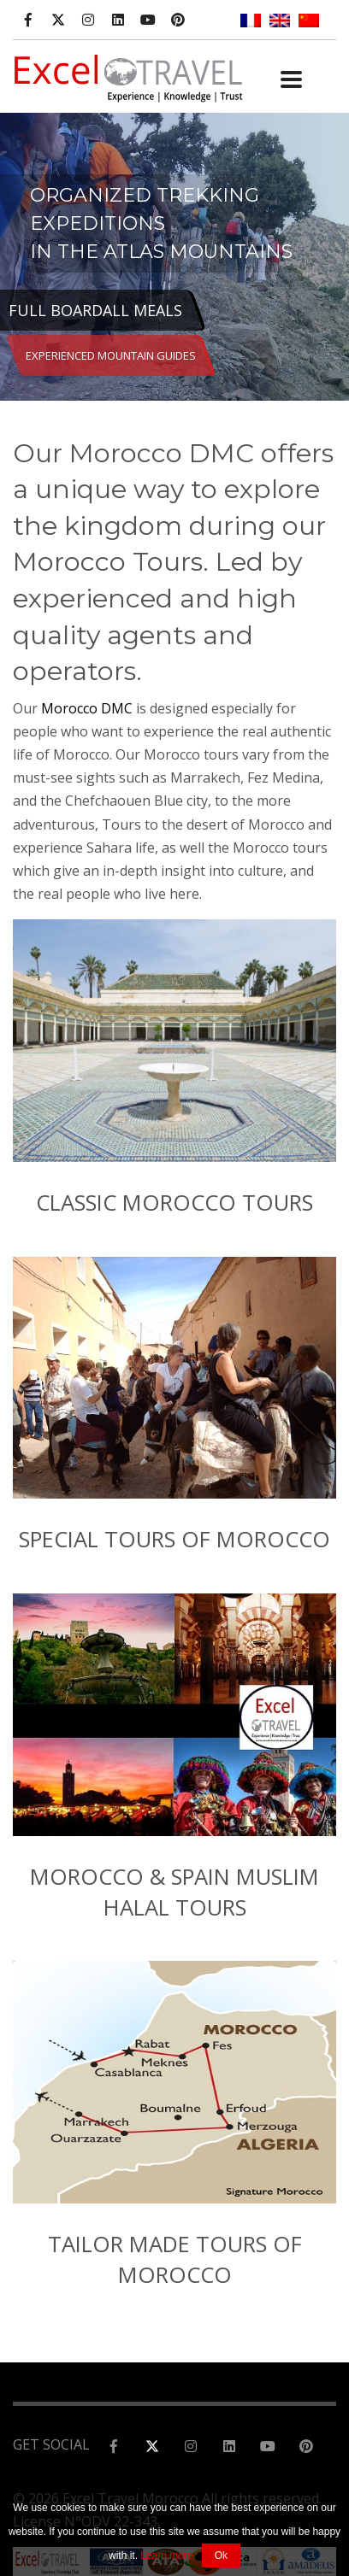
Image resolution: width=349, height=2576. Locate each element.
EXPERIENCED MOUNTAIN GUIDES (111, 355)
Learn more (166, 2555)
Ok (221, 2555)
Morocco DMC (87, 708)
